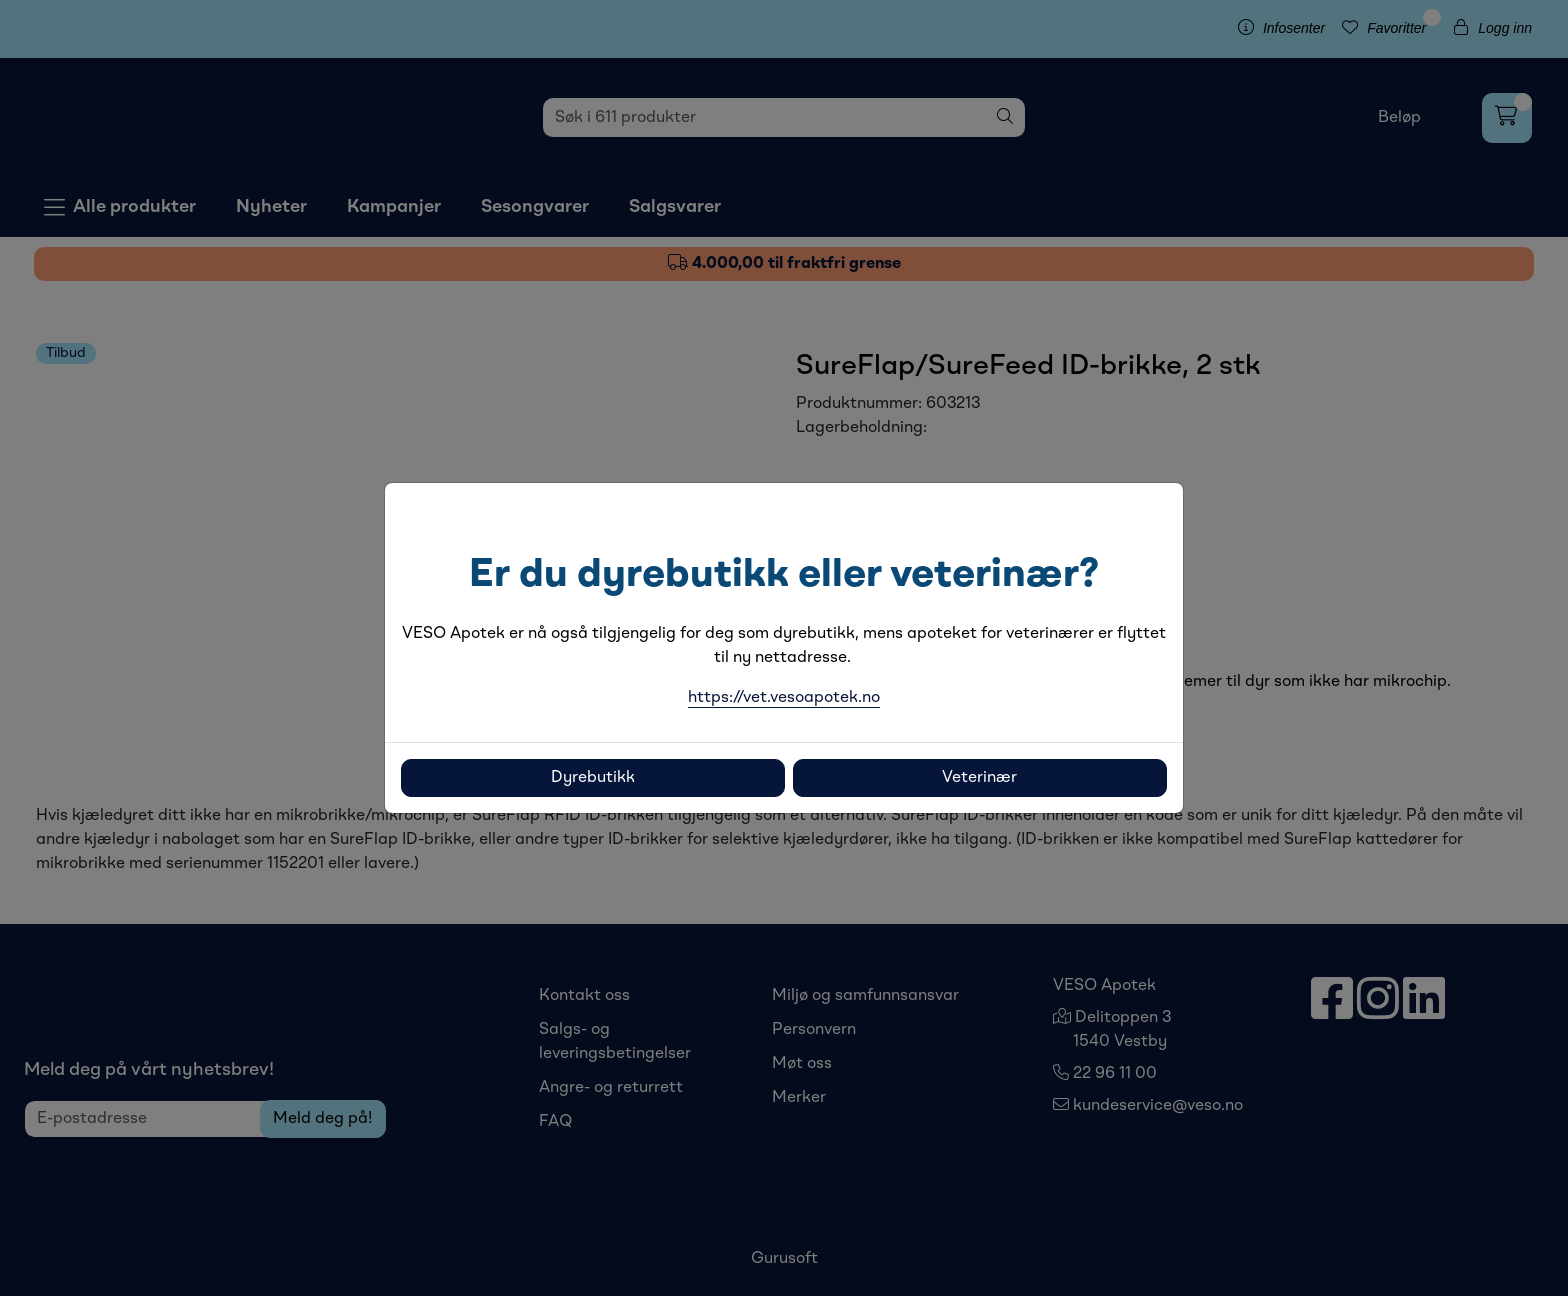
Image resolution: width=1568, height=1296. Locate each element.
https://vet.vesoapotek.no (784, 698)
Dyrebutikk (593, 778)
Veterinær (979, 778)
